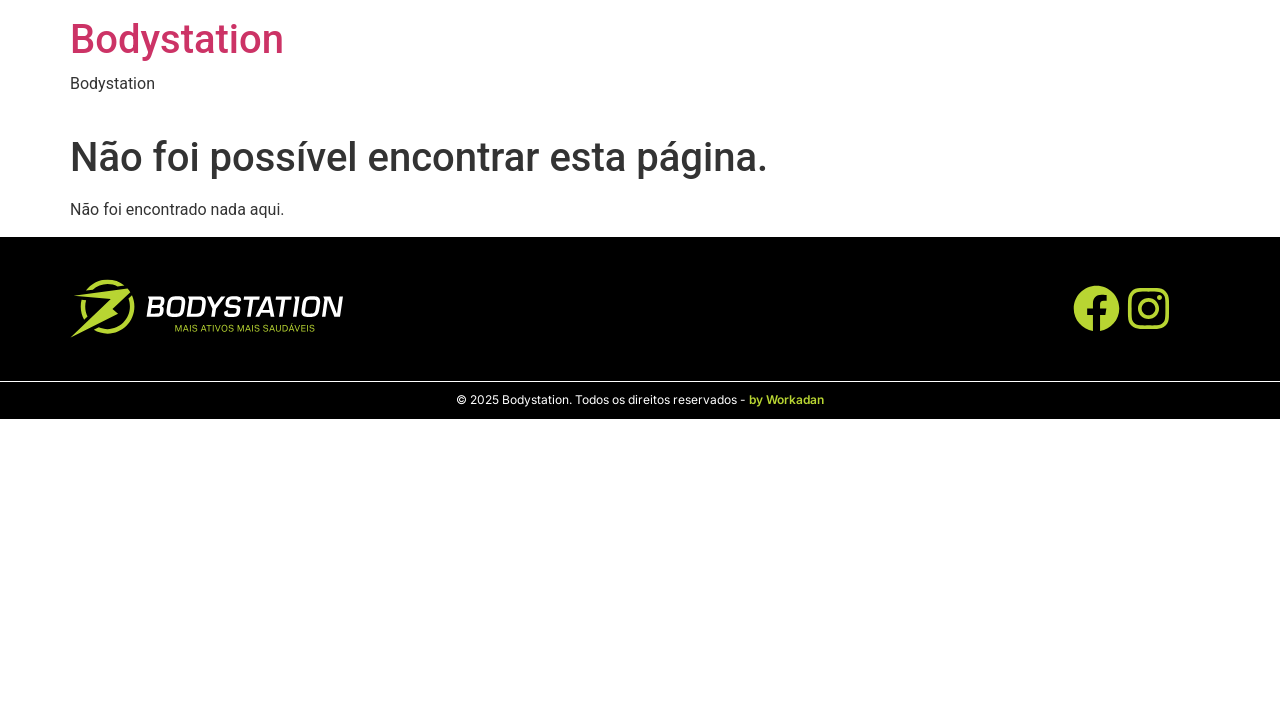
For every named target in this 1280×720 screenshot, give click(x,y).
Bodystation (177, 39)
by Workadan (786, 399)
